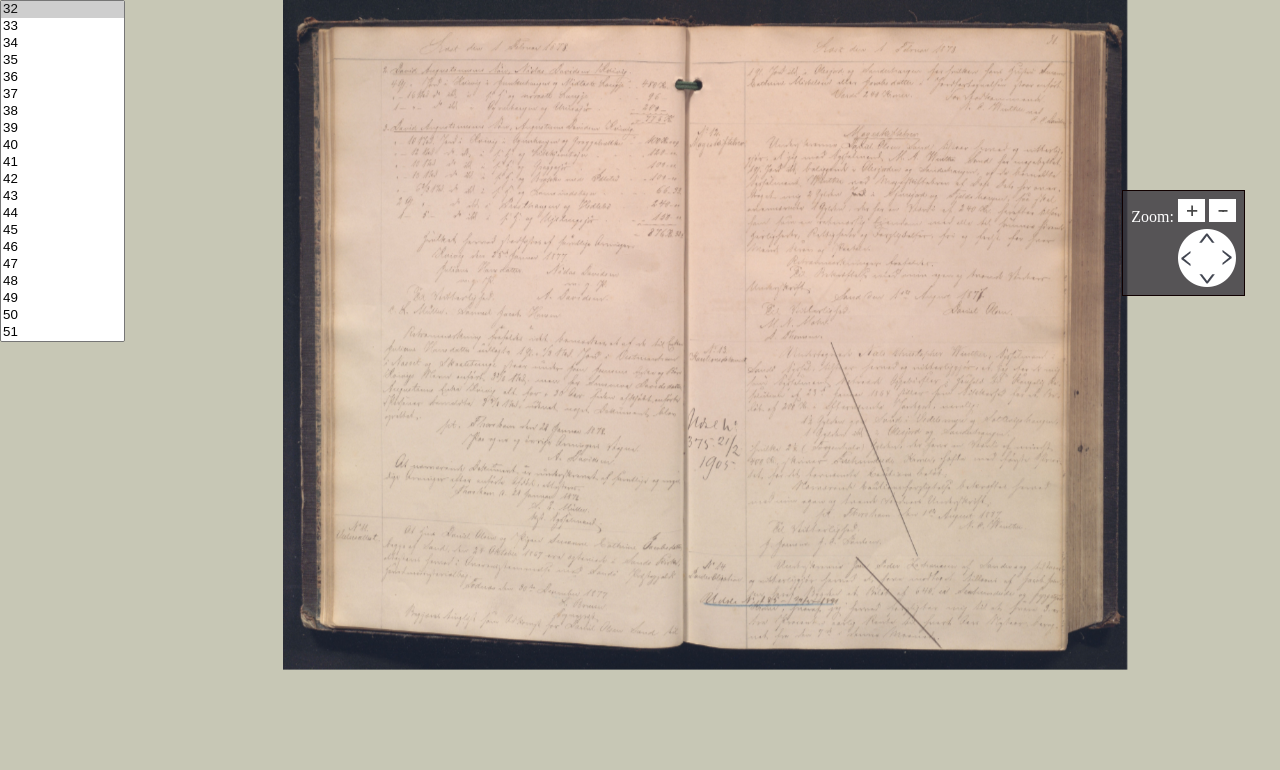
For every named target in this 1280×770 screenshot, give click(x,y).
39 (62, 128)
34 (62, 43)
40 (62, 145)
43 (62, 196)
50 (62, 315)
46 (62, 247)
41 (62, 162)
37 (62, 94)
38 (62, 111)
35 (62, 60)
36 (62, 77)
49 (62, 298)
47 (62, 264)
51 (62, 332)
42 (62, 179)
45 (62, 230)
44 (62, 213)
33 (62, 26)
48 (62, 281)
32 (62, 9)
